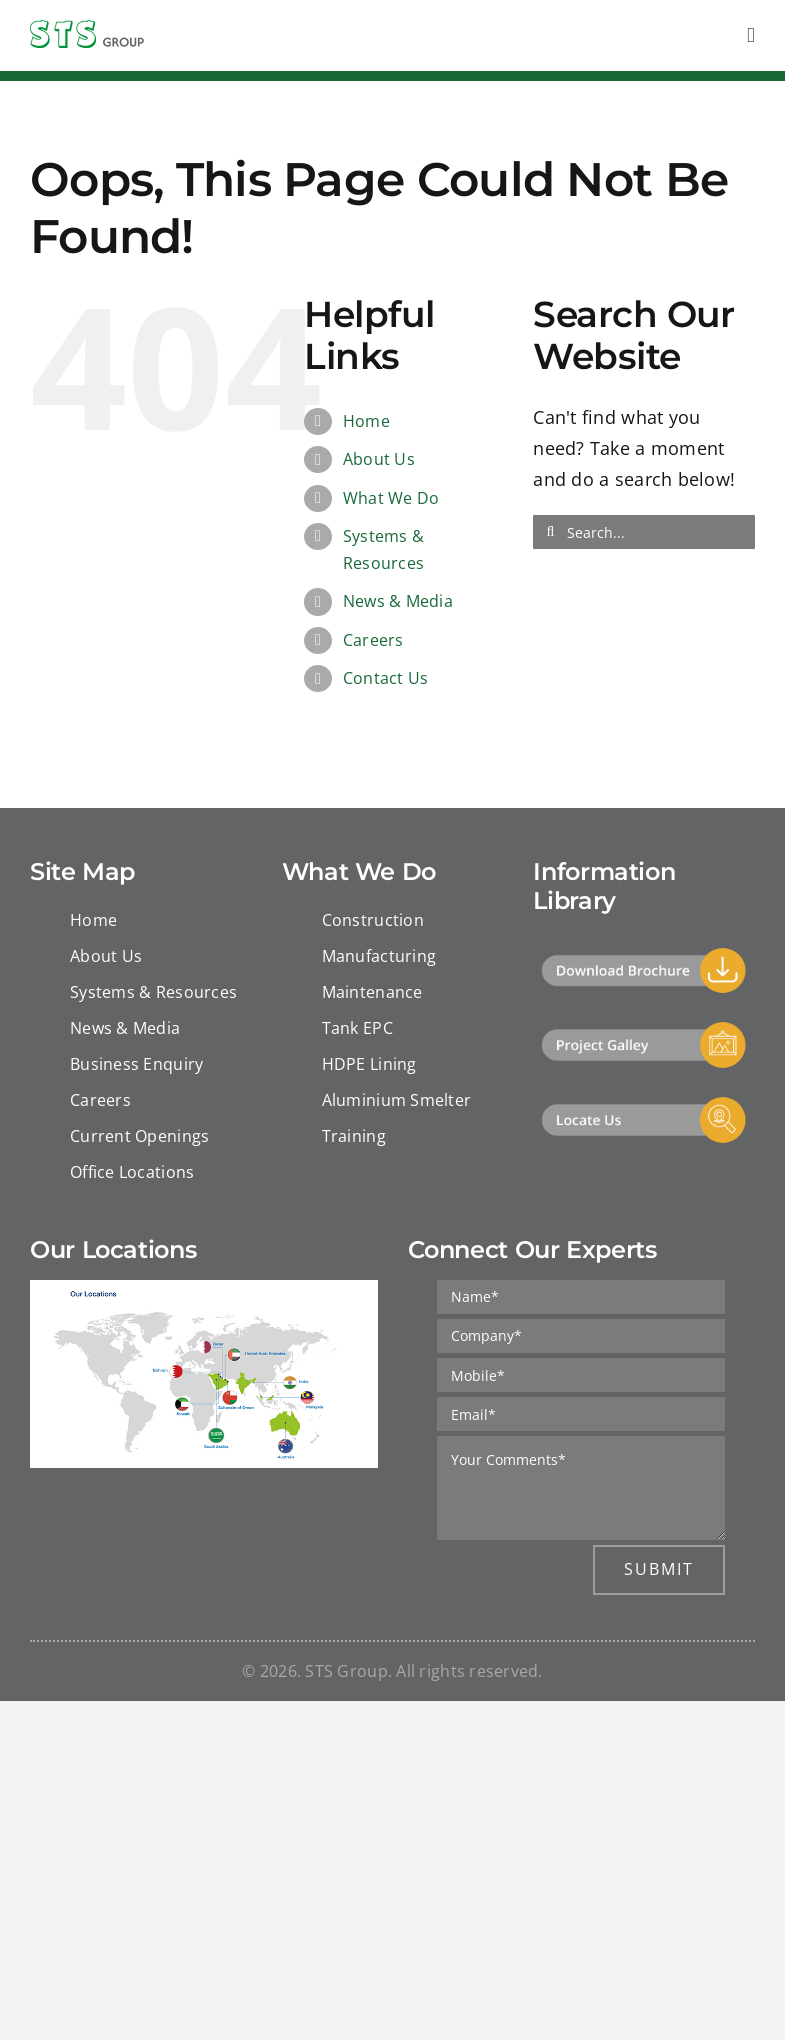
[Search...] (644, 532)
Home (366, 421)
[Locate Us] (644, 1104)
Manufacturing (379, 956)
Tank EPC (357, 1028)
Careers (373, 640)
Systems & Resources (153, 992)
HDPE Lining (369, 1064)
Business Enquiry (136, 1064)
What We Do (391, 498)
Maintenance (372, 992)
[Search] (550, 532)
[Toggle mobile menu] (751, 35)
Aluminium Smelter (397, 1100)
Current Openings (139, 1136)
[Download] (644, 955)
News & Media (398, 601)
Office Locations (132, 1172)
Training (354, 1136)
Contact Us (386, 678)
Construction (373, 920)
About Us (379, 459)
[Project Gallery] (644, 1029)
